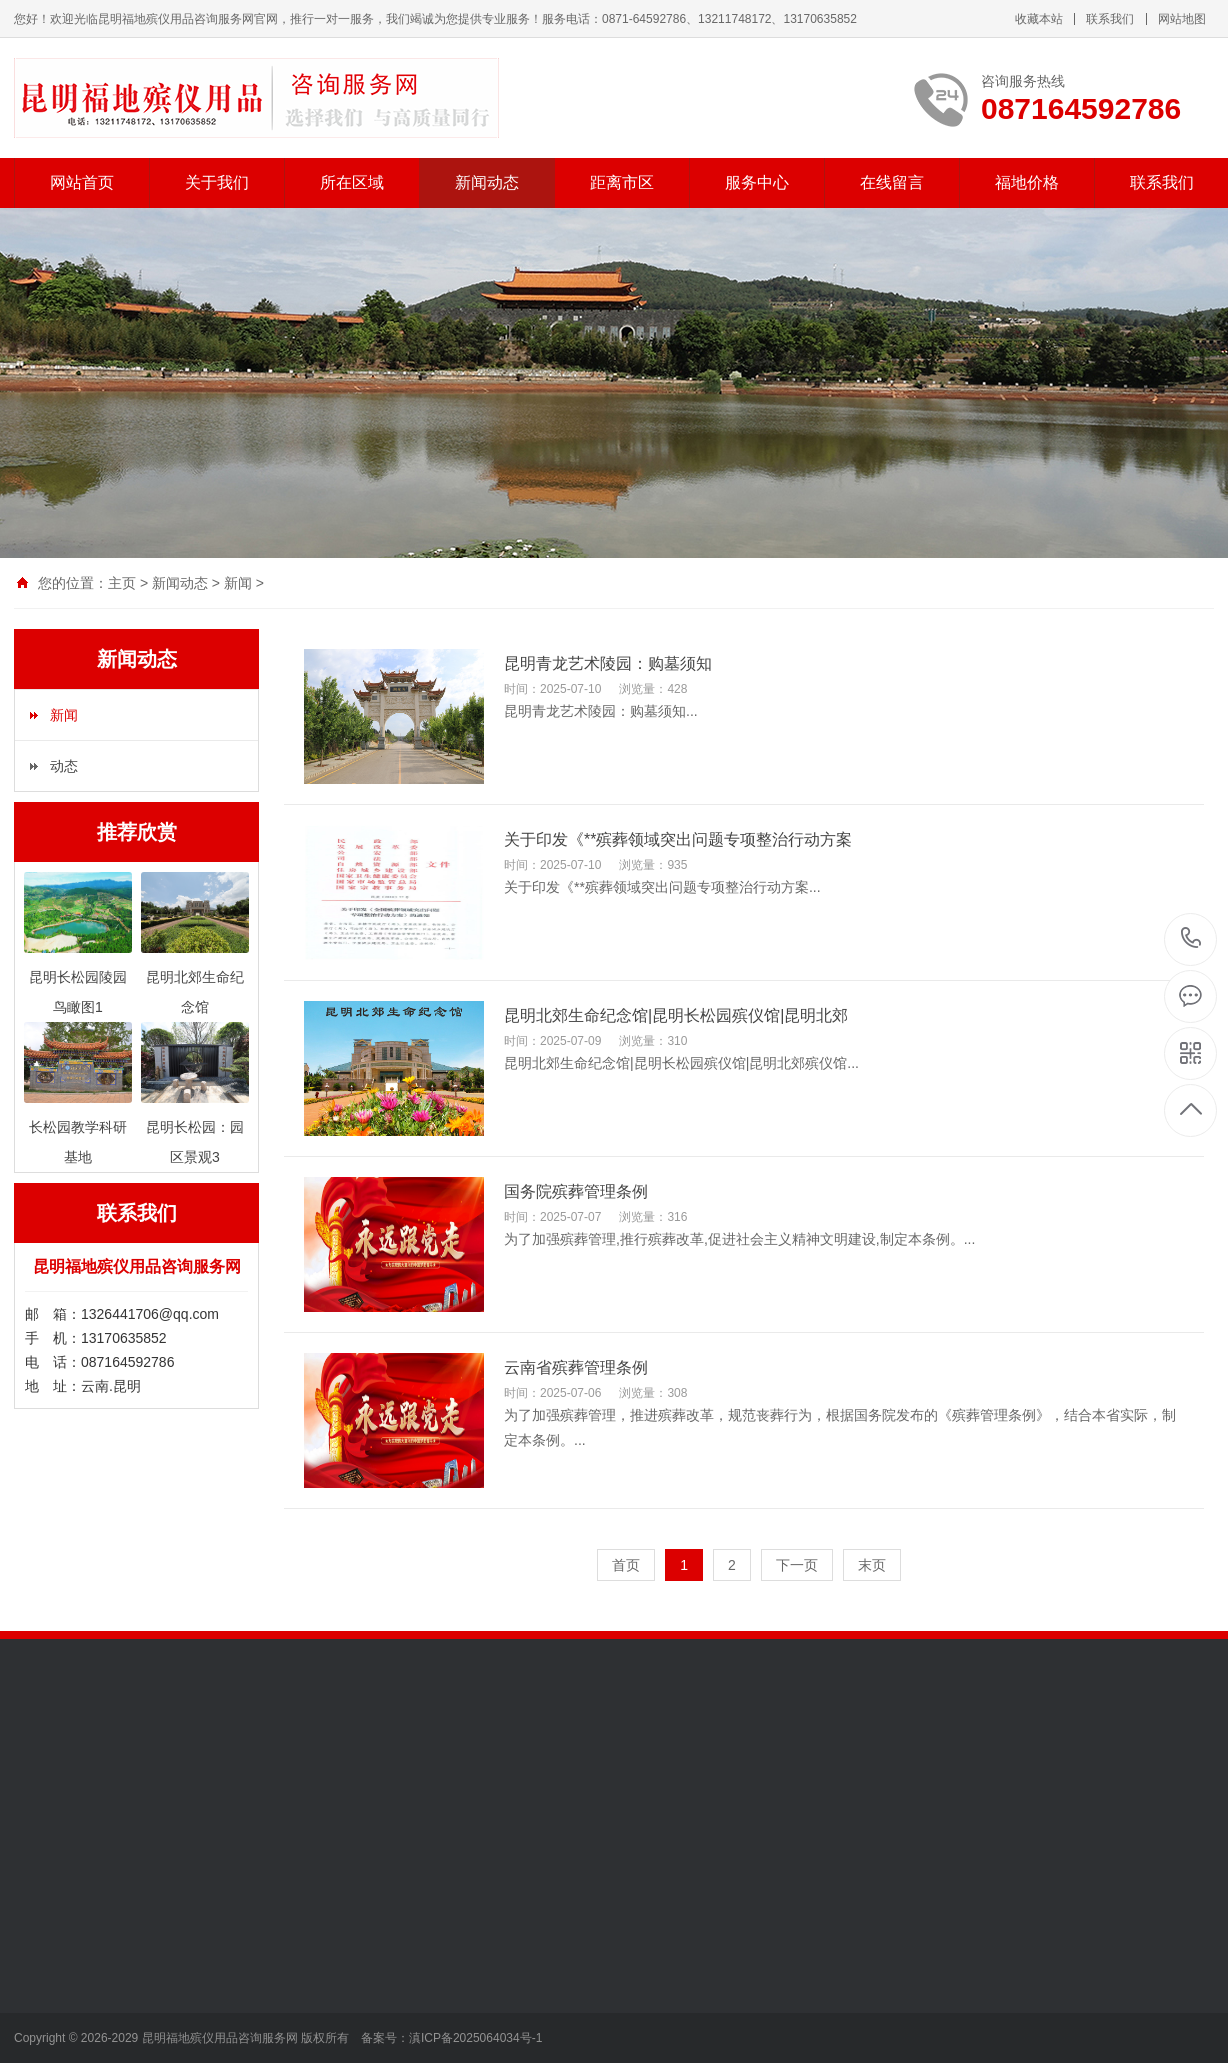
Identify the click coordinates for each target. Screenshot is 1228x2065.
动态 (64, 766)
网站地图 (1182, 19)
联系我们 (1110, 19)
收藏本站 (1039, 19)
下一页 (797, 1565)
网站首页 (82, 182)
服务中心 (757, 182)
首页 (626, 1565)
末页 (872, 1565)
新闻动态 (487, 182)
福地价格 (1027, 182)
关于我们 (217, 182)
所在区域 (352, 182)
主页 (122, 583)
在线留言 (892, 182)
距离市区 (622, 182)
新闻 (238, 583)
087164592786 (1191, 938)
